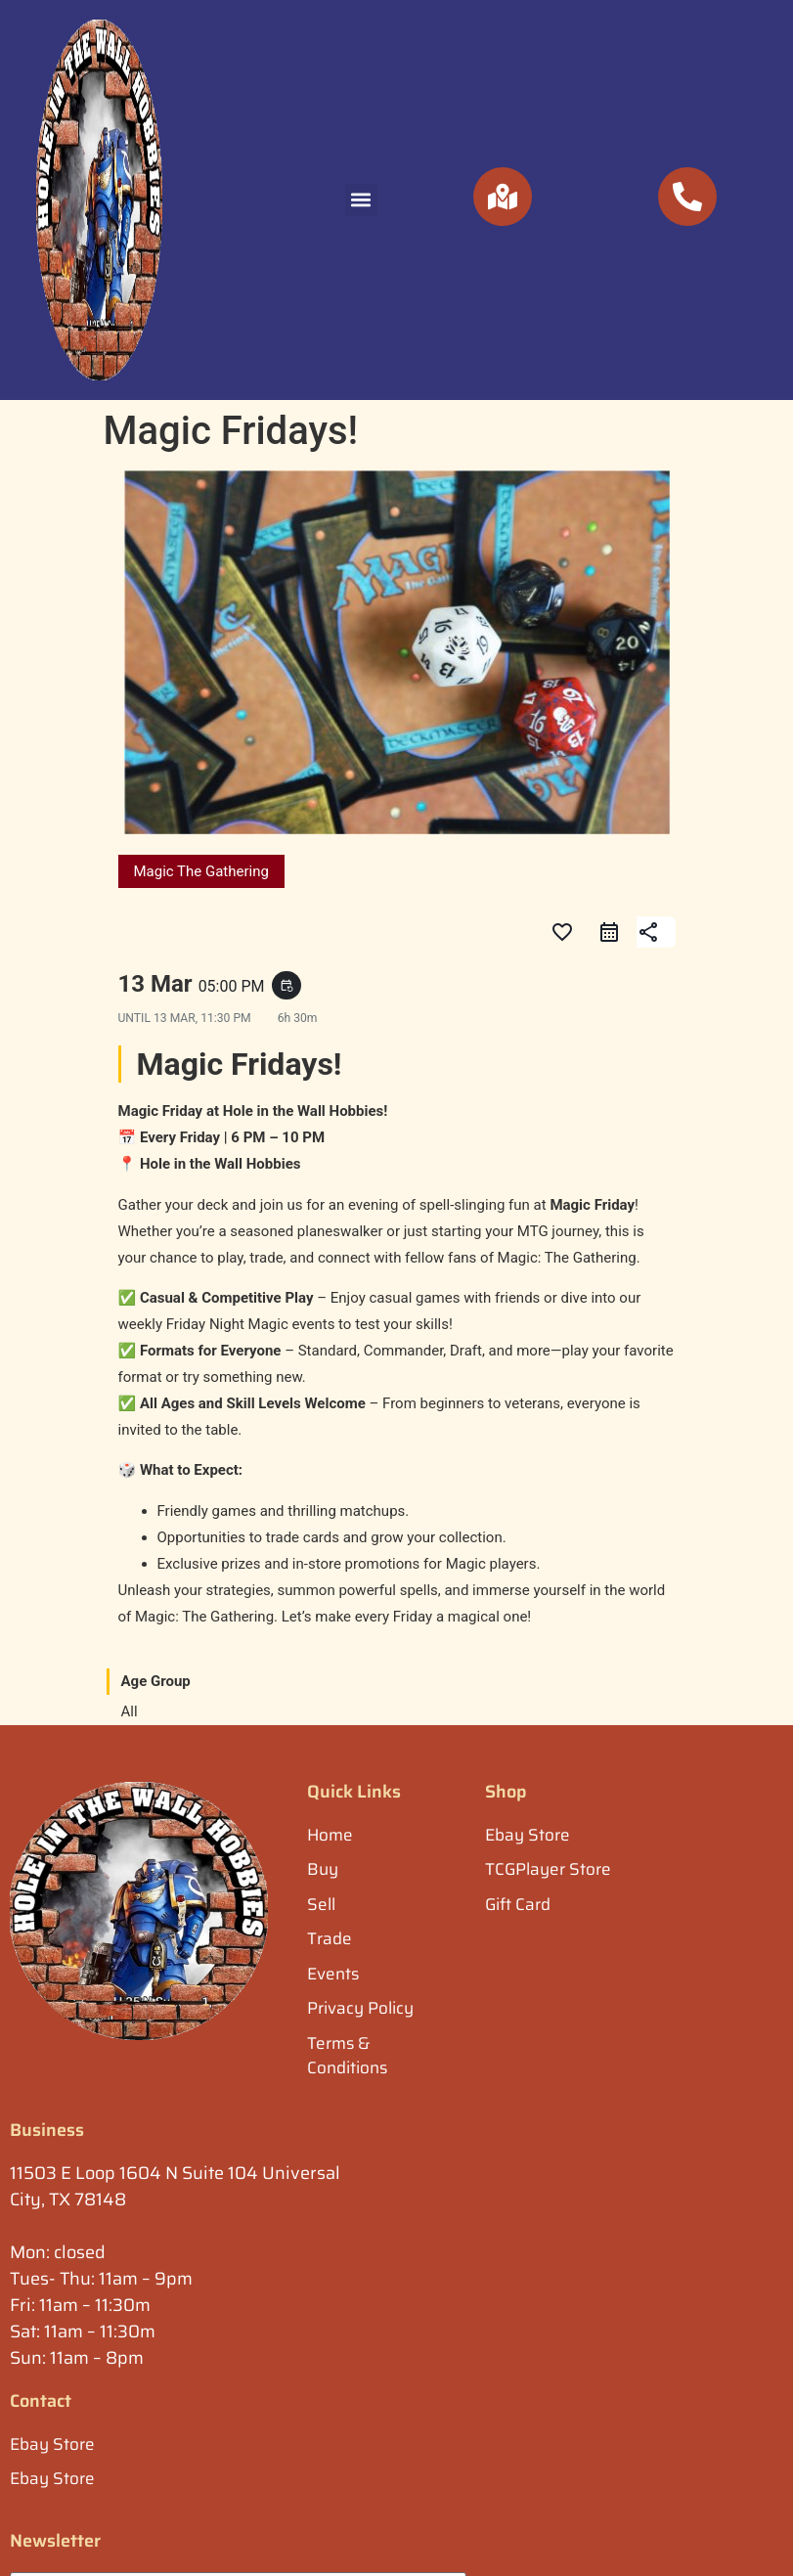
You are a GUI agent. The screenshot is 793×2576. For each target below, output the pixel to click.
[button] (361, 200)
